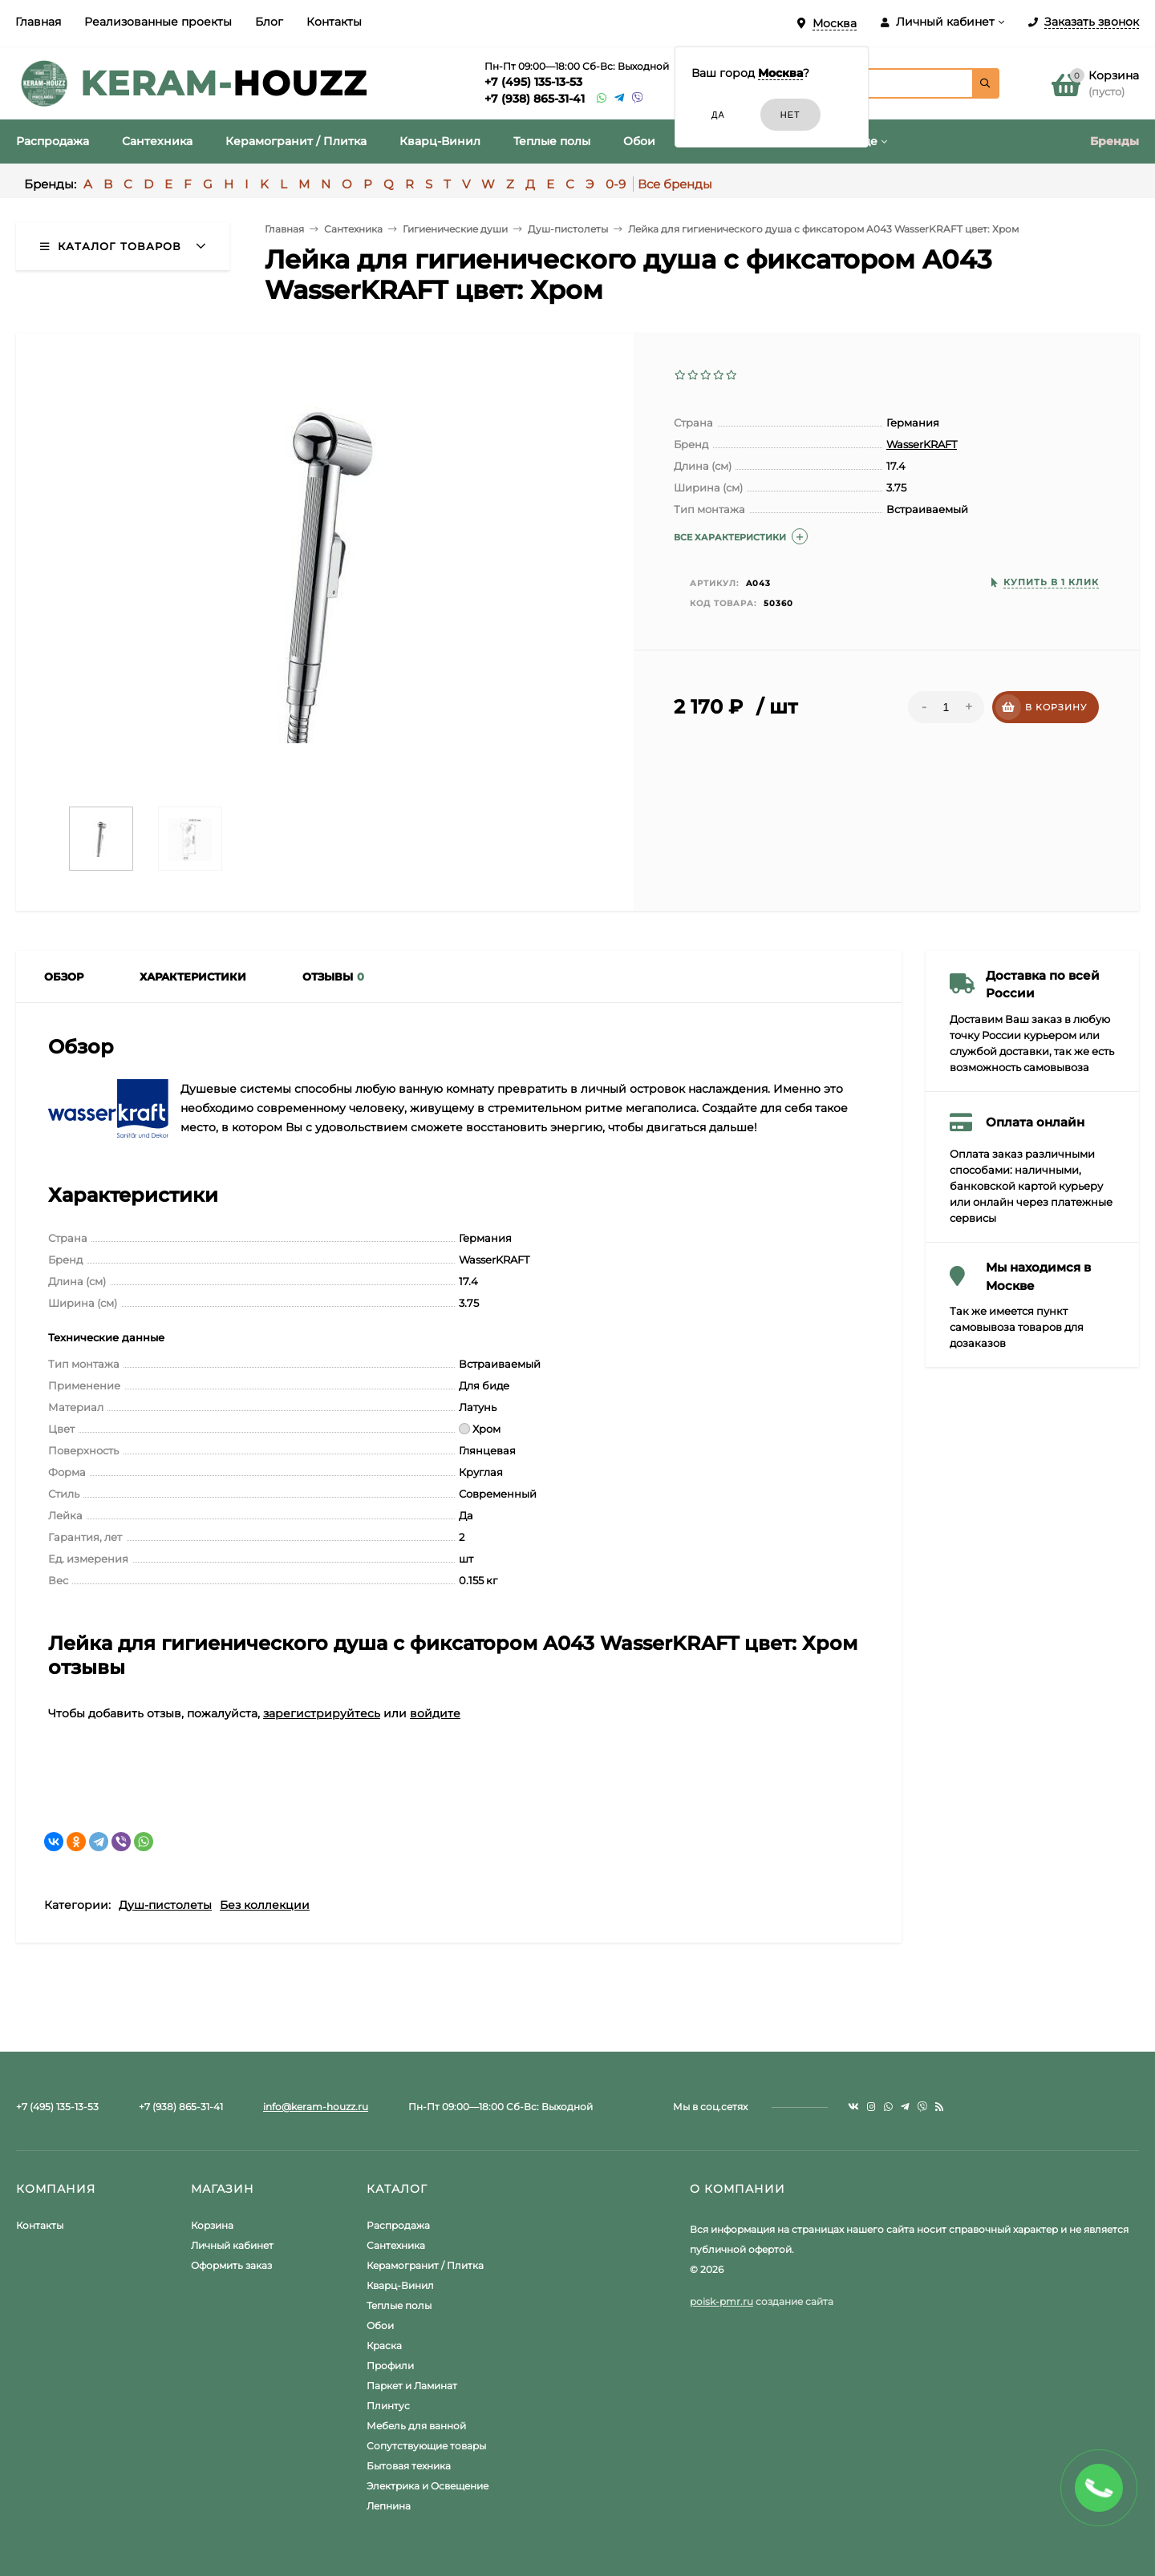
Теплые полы (399, 2305)
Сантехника (396, 2245)
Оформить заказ (231, 2265)
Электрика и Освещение (427, 2486)
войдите (435, 1713)
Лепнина (389, 2506)
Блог (269, 21)
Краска (384, 2345)
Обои (380, 2325)
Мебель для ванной (416, 2426)
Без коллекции (265, 1905)
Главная (38, 21)
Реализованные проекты (158, 21)
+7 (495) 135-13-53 (533, 82)
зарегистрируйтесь (321, 1713)
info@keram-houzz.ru (315, 2107)
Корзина (212, 2225)
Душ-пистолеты (165, 1905)
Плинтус (388, 2406)
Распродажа (398, 2225)
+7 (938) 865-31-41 (534, 98)
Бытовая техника (409, 2466)
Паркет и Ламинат (412, 2386)
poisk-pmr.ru (721, 2301)
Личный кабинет (232, 2245)
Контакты (334, 21)
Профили (390, 2366)
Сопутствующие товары (426, 2446)
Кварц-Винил (400, 2285)
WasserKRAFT (921, 444)
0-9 (616, 184)
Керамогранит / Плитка (425, 2265)
